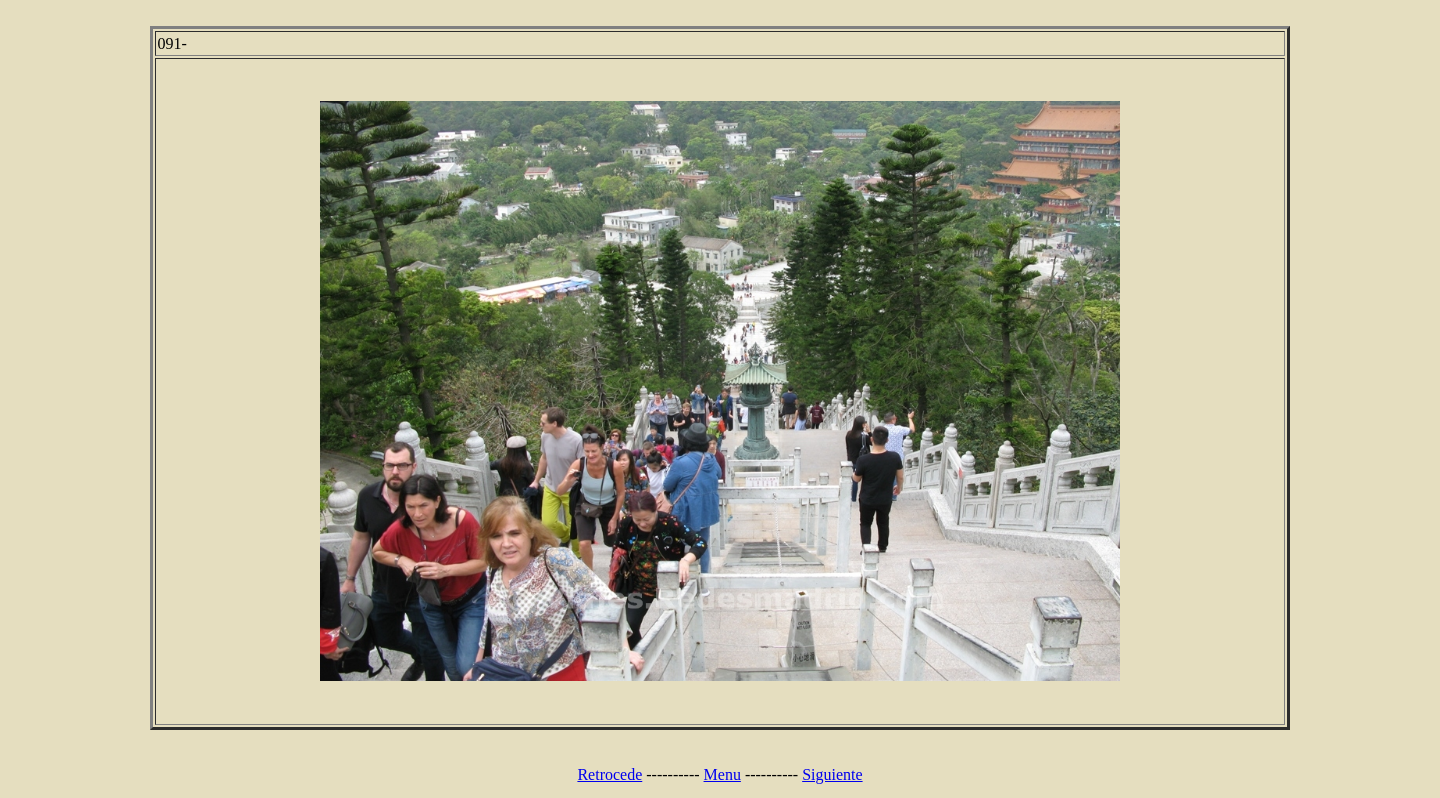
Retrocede (609, 774)
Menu (722, 774)
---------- (672, 774)
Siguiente (832, 774)
